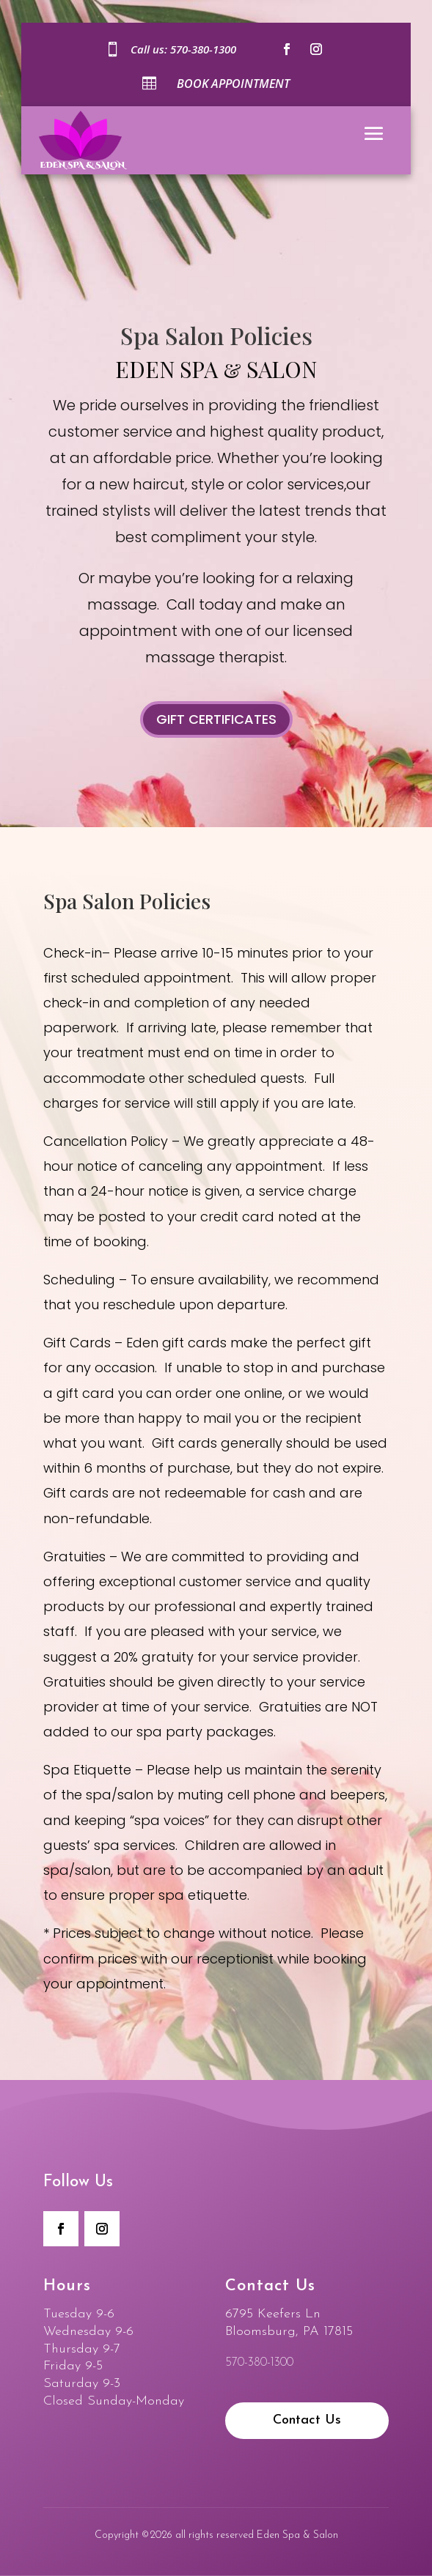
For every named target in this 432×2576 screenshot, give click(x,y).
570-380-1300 (203, 49)
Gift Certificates (216, 719)
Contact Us (307, 2420)
